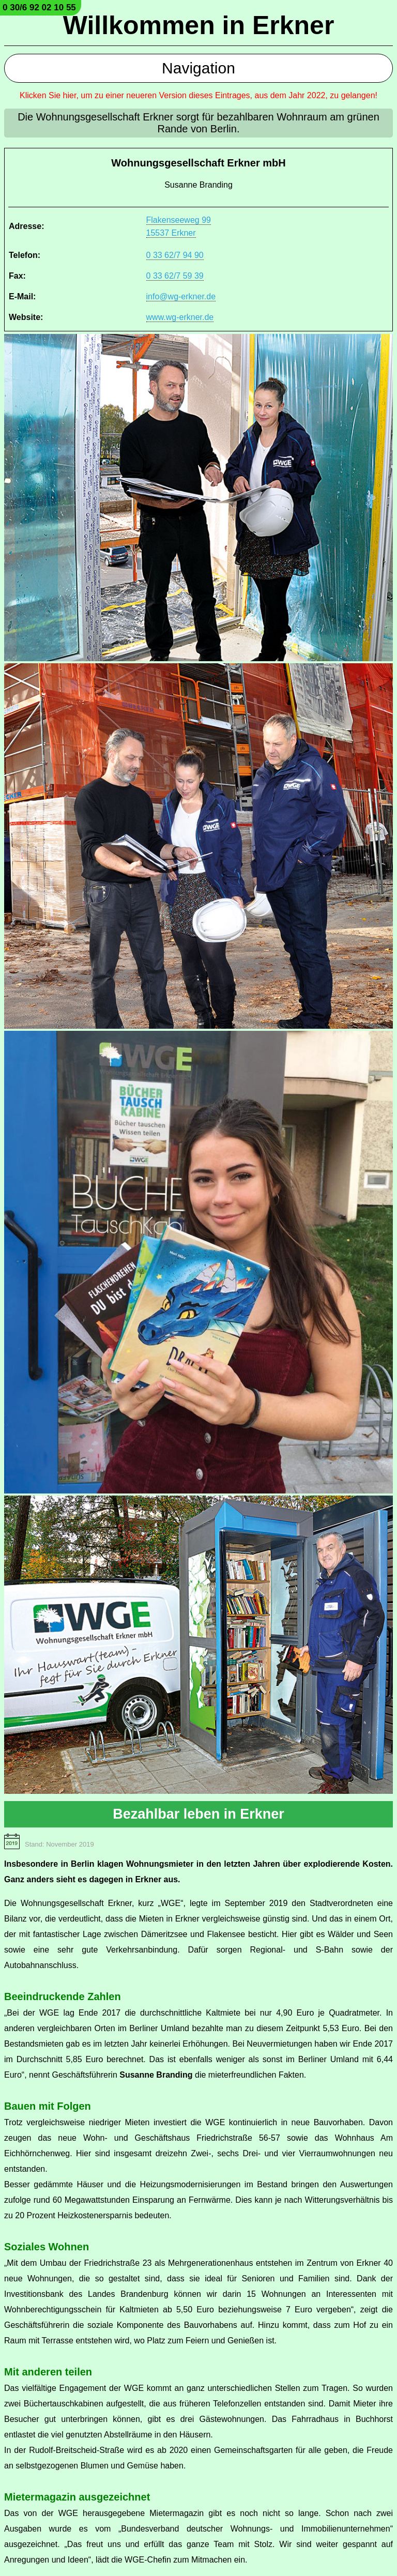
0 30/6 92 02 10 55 (39, 7)
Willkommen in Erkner (198, 25)
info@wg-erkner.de (181, 296)
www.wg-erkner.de (180, 317)
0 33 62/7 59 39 (175, 275)
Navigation (198, 68)
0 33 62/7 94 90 (175, 255)
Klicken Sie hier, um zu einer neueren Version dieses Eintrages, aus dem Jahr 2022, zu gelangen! (198, 95)
